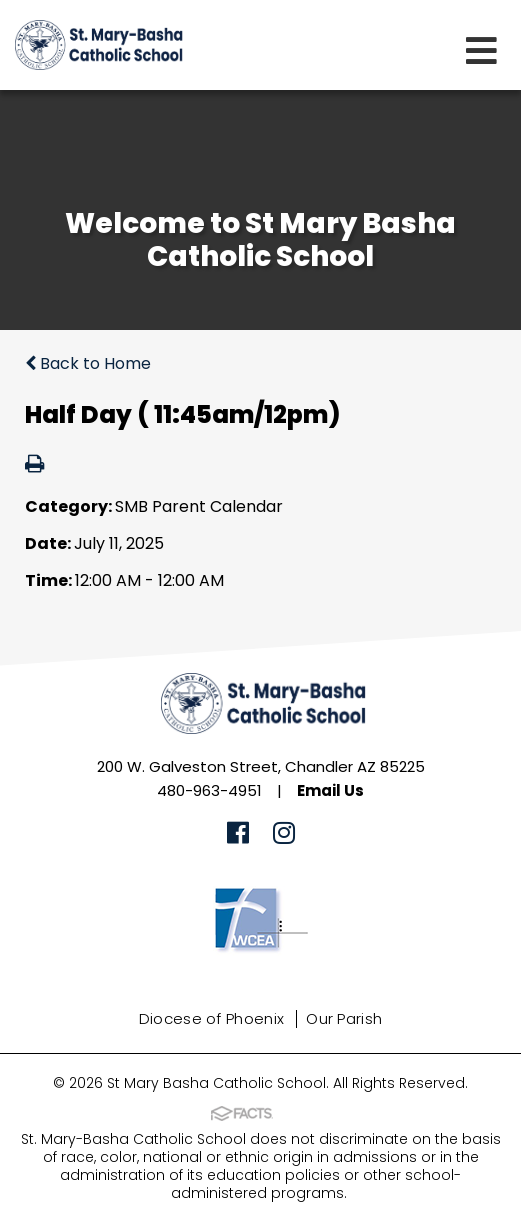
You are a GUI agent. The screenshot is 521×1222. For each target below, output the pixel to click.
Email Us (330, 790)
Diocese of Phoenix (211, 1018)
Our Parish (344, 1018)
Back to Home (88, 363)
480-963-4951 (209, 790)
